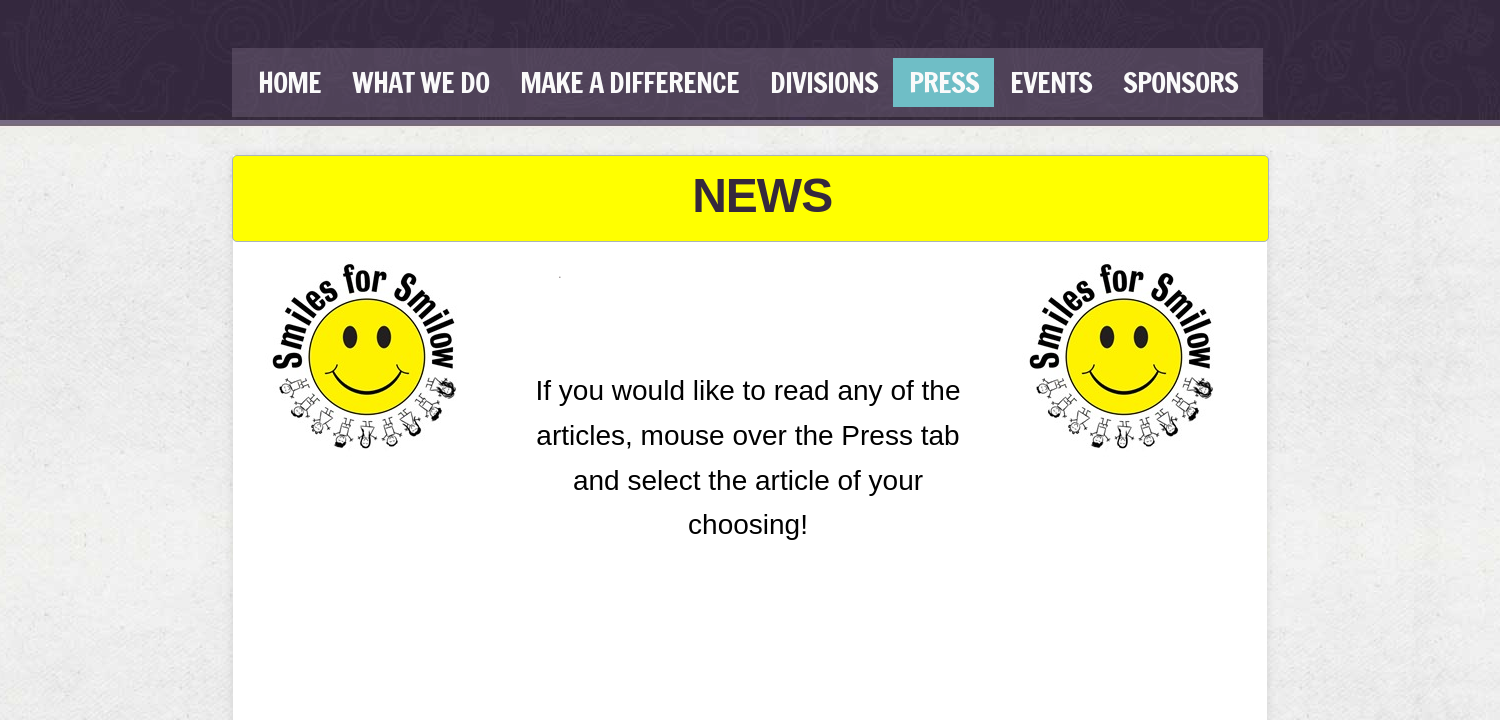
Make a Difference (629, 82)
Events (1051, 82)
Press (944, 82)
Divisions (824, 82)
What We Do (420, 82)
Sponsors (1180, 82)
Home (289, 82)
